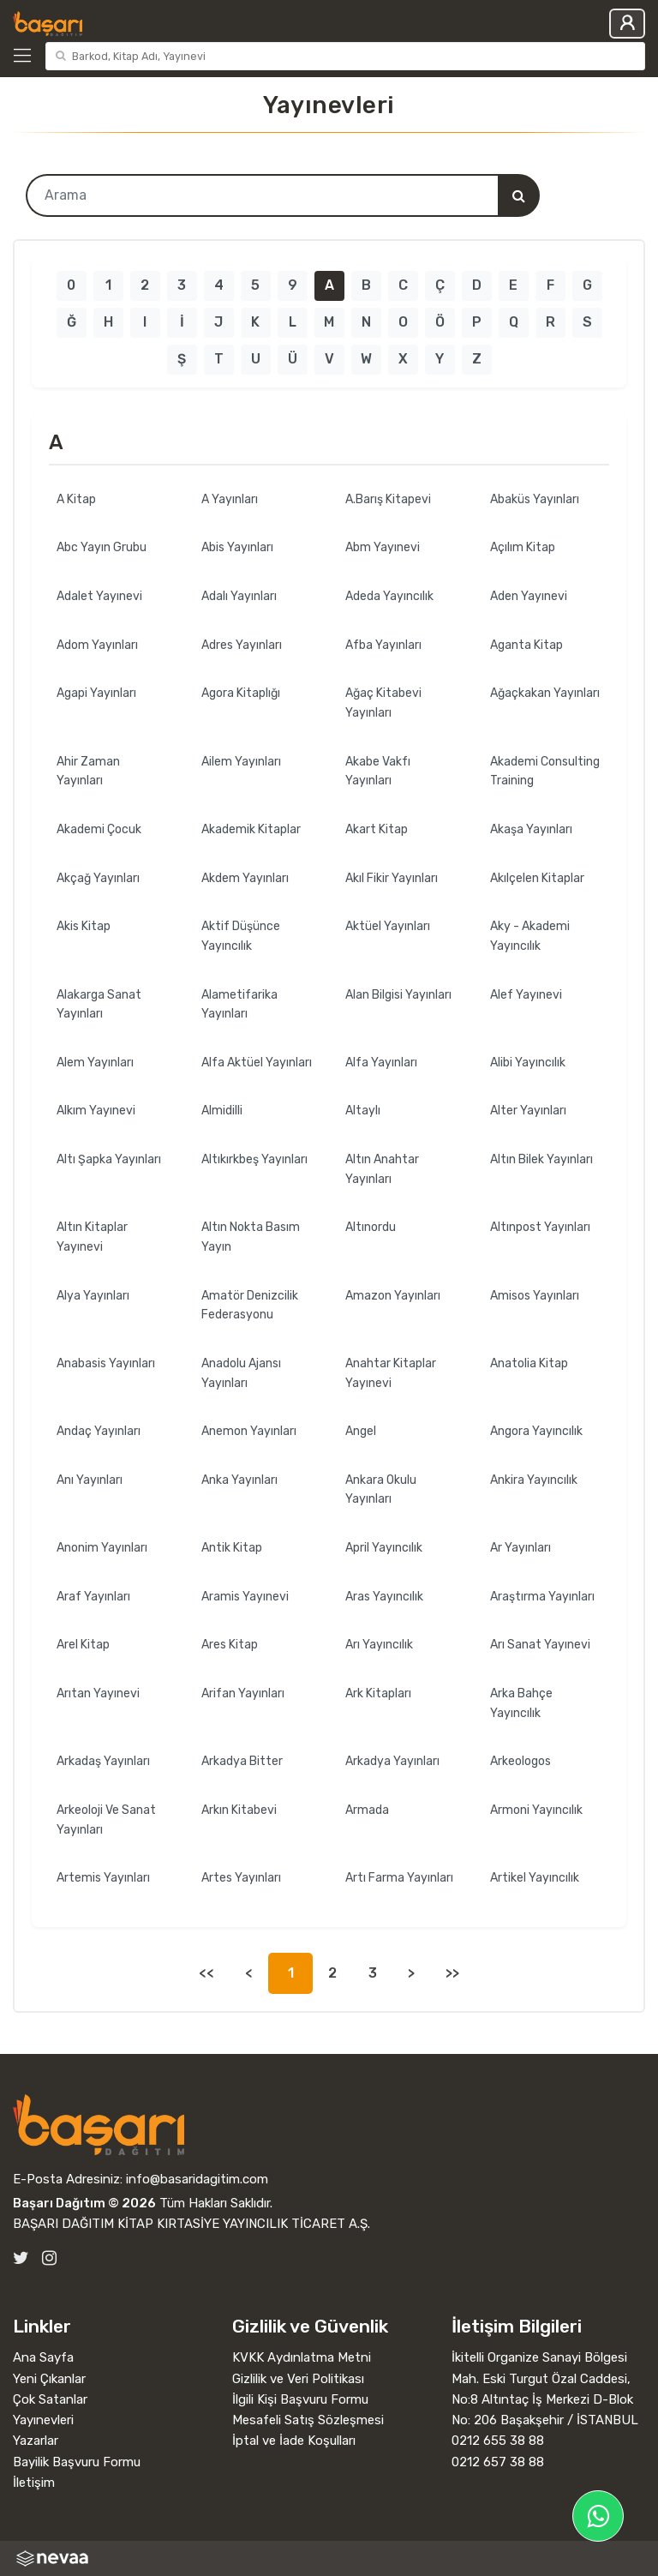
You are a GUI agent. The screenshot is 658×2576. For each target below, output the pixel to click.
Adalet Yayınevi (99, 596)
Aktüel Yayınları (387, 926)
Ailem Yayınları (241, 761)
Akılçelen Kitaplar (537, 878)
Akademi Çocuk (99, 829)
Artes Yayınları (241, 1877)
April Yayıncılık (383, 1547)
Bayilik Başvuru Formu (77, 2462)
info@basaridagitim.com (197, 2179)
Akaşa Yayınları (531, 829)
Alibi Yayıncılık (527, 1062)
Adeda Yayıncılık (389, 596)
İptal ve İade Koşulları (294, 2440)
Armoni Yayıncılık (536, 1810)
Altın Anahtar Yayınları (382, 1169)
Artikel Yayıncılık (534, 1877)
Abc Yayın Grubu (102, 547)
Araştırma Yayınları (542, 1596)
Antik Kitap (231, 1547)
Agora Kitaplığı (240, 693)
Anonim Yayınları (102, 1547)
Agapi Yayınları (96, 693)
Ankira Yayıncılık (533, 1480)
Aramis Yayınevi (245, 1596)
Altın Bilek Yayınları (541, 1159)
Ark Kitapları (378, 1693)
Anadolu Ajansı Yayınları (241, 1373)
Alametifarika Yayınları (239, 1005)
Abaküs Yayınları (534, 499)
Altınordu (370, 1227)
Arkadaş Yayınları (103, 1761)
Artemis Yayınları (103, 1877)
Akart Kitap (376, 829)
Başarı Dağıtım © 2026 (84, 2203)
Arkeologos (520, 1761)
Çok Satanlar (50, 2399)
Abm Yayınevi (382, 547)
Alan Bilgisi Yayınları (398, 995)
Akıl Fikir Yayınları (391, 878)
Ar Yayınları (520, 1547)
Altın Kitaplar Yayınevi (92, 1237)
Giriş (627, 23)
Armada (367, 1810)
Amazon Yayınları (392, 1295)
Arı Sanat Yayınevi (540, 1644)
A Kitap (76, 499)
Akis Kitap (84, 926)
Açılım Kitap (522, 547)
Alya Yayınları (93, 1295)
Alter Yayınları (528, 1110)
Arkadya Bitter (242, 1761)
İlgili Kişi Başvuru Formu (300, 2399)
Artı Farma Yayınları (399, 1877)
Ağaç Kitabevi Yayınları (383, 703)
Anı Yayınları (90, 1480)
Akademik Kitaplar (251, 829)
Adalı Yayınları (239, 596)
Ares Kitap (229, 1644)
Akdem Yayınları (245, 878)
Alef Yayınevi (526, 995)
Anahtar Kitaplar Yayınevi (390, 1373)
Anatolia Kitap (529, 1363)
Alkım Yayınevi (96, 1110)
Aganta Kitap (526, 645)
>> (452, 1973)
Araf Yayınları (93, 1596)
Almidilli (221, 1110)
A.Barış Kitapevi (388, 499)
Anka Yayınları (239, 1480)
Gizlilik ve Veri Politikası (298, 2379)
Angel (360, 1431)
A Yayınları (229, 499)
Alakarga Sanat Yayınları (99, 1005)
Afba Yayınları (383, 645)
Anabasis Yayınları (106, 1363)
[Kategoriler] (26, 55)
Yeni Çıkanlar (49, 2379)
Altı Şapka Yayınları (109, 1159)
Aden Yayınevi (528, 596)
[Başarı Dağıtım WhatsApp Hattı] (598, 2516)
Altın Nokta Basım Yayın (250, 1237)
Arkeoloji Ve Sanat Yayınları (106, 1820)
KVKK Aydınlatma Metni (301, 2357)
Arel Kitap (83, 1644)
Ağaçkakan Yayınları (545, 693)
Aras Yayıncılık (384, 1596)
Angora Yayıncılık (536, 1431)
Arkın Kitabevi (239, 1810)
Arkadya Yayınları (392, 1761)
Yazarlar (35, 2440)
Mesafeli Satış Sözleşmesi (308, 2420)
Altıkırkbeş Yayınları (254, 1159)
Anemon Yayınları (248, 1431)
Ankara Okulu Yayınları (380, 1490)
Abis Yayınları (237, 547)
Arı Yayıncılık (379, 1644)
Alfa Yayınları (381, 1062)
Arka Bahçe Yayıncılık (521, 1703)
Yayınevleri (43, 2420)
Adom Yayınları (97, 645)
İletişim (34, 2482)
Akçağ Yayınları (98, 878)
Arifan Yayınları (242, 1693)
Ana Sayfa (43, 2357)
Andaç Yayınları (99, 1431)
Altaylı (362, 1110)
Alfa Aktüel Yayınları (256, 1062)
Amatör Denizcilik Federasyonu (249, 1305)
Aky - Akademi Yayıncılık (530, 936)
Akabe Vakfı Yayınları (377, 771)
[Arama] (518, 195)
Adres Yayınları (241, 645)
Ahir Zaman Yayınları (88, 771)
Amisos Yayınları (534, 1295)
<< (206, 1973)
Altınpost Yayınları (540, 1227)
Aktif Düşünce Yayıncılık (240, 936)
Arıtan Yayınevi (98, 1693)
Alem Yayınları (95, 1062)
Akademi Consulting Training (545, 771)
